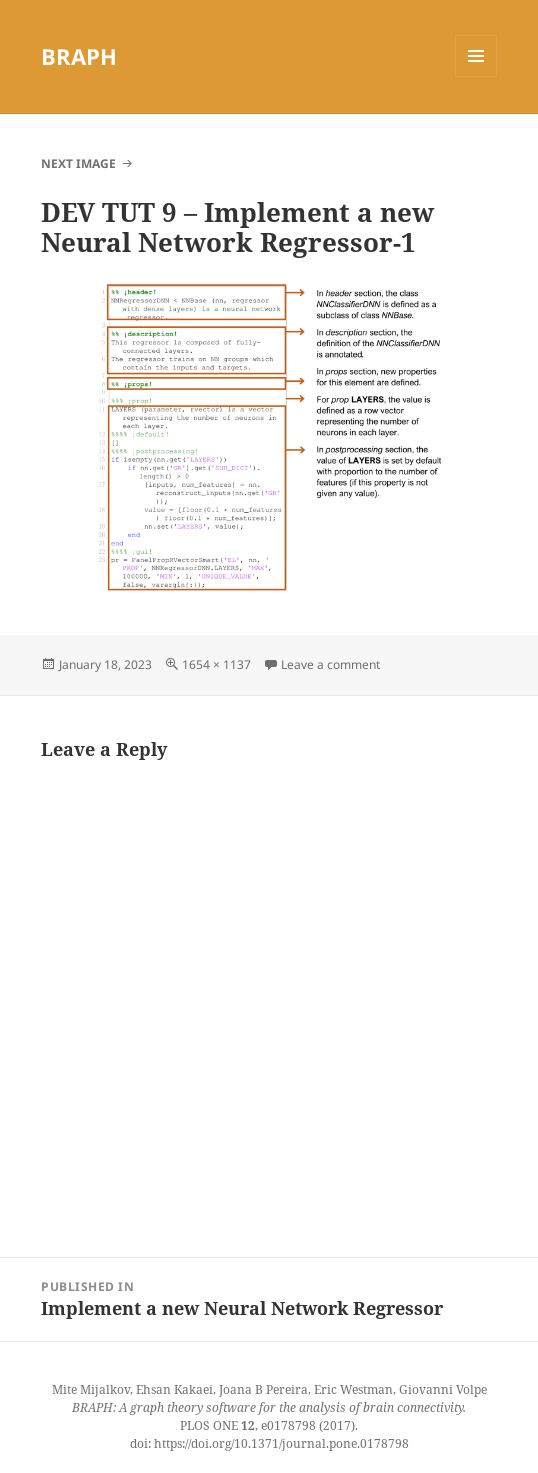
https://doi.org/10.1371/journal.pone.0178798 (281, 1443)
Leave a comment (330, 664)
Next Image (78, 163)
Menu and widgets (476, 76)
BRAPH (79, 56)
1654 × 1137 (216, 664)
